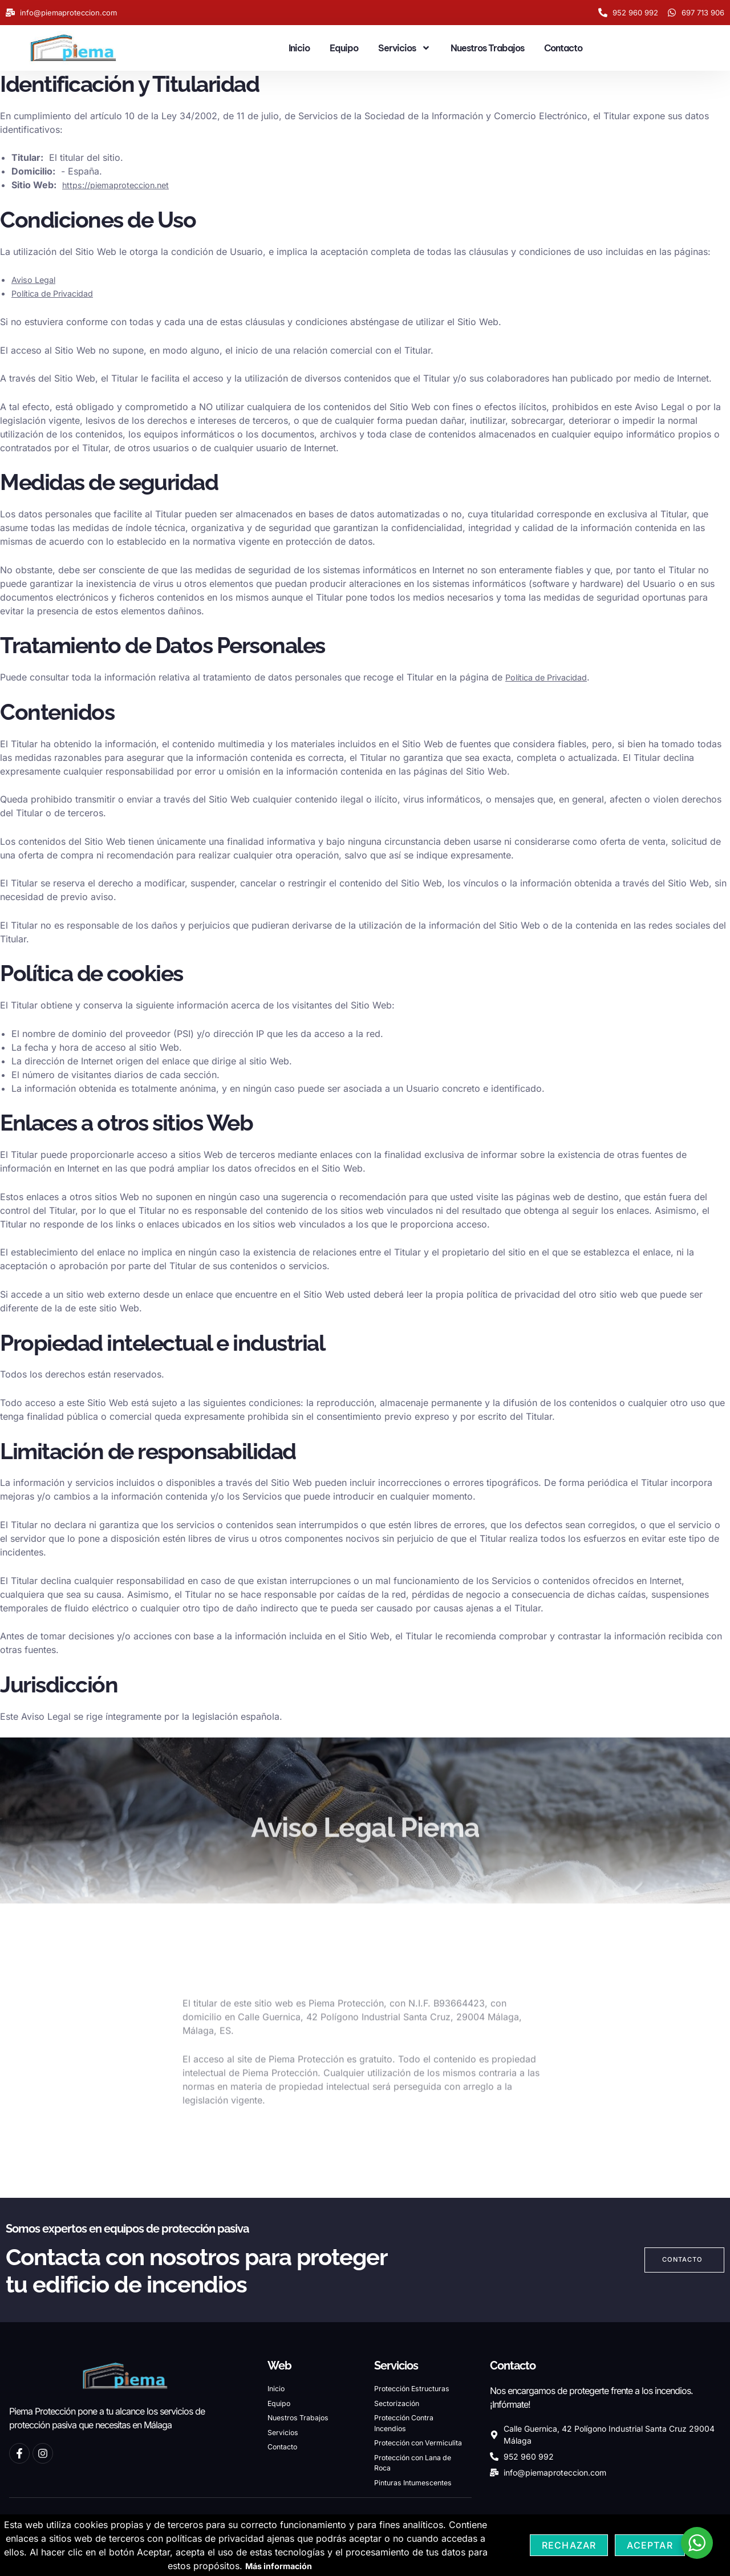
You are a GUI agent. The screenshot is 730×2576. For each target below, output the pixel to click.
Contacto (563, 48)
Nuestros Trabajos (487, 48)
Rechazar (569, 2545)
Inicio (299, 48)
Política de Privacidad (58, 293)
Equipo (344, 48)
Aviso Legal (36, 279)
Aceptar (649, 2545)
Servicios (404, 48)
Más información (278, 2565)
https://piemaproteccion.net (121, 185)
